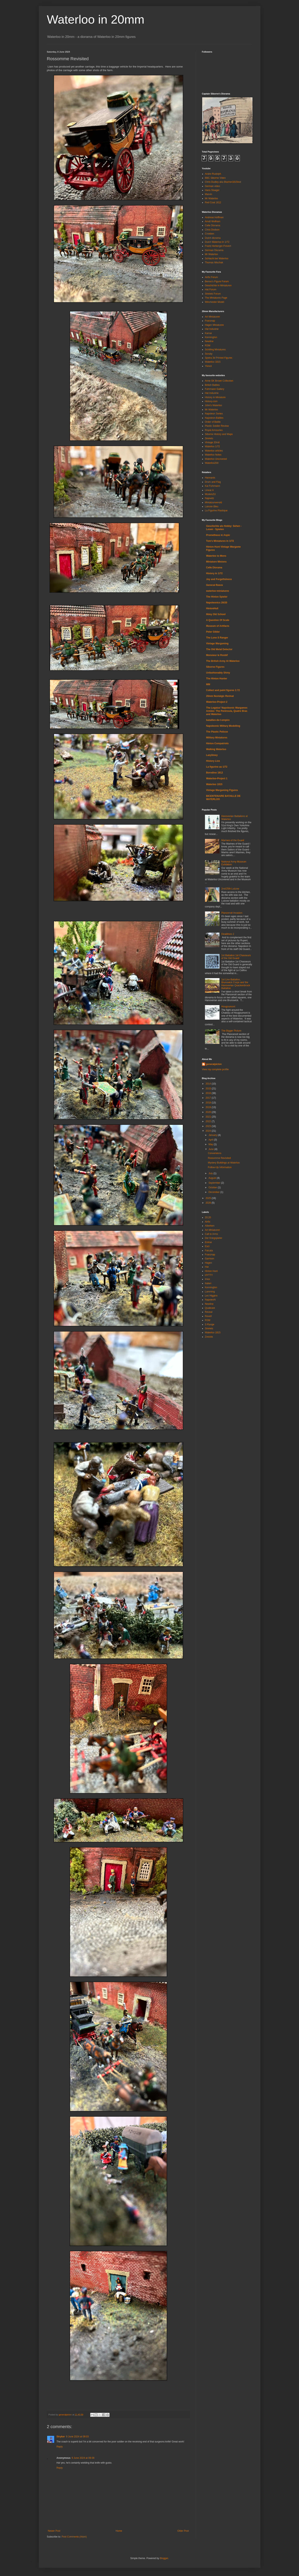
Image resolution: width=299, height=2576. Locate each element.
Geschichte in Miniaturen (218, 285)
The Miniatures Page (216, 297)
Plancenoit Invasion (231, 912)
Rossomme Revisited (219, 1158)
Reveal (208, 1312)
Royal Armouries (214, 430)
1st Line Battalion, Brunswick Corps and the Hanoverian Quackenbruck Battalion (235, 984)
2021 (209, 1116)
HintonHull (212, 608)
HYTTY (209, 1275)
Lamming (210, 1291)
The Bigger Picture (231, 1030)
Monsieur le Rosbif (217, 655)
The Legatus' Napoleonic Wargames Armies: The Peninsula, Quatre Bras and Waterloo (226, 711)
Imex (207, 1279)
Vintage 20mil (212, 442)
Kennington (211, 337)
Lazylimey (212, 755)
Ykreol (208, 366)
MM (208, 684)
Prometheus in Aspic (218, 535)
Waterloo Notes (213, 454)
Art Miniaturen (212, 316)
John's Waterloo (213, 405)
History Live (213, 761)
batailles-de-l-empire (218, 720)
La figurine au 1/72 (216, 766)
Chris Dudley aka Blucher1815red (223, 182)
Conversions (214, 1153)
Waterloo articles (214, 450)
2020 (209, 1112)
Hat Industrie (212, 329)
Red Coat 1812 (213, 202)
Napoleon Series (214, 413)
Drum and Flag (213, 482)
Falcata (209, 1250)
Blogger (164, 2558)
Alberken (209, 1225)
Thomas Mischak (214, 262)
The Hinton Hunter (216, 678)
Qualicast (210, 1308)
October (213, 1187)
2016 (209, 1093)
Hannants (210, 477)
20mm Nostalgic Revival (220, 696)
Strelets (209, 438)
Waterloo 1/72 (212, 446)
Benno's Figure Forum (217, 281)
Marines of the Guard (232, 840)
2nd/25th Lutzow (230, 888)
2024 (209, 1130)
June (211, 1149)
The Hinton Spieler (217, 596)
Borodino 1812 (214, 772)
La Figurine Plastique (216, 510)
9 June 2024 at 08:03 (77, 2436)
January (213, 1135)
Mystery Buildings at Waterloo (224, 1162)
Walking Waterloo (216, 749)
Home (119, 2530)
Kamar (208, 333)
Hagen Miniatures (214, 325)
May (211, 1144)
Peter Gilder (213, 631)
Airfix (207, 1221)
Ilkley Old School (216, 614)
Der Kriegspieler (213, 1238)
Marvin (208, 194)
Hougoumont (228, 1006)
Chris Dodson (212, 229)
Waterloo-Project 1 (217, 778)
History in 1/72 (214, 573)
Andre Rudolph (213, 173)
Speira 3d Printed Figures (218, 357)
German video (212, 186)
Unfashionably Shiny (218, 672)
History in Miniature (215, 397)
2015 (209, 1088)
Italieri (208, 1283)
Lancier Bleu (211, 506)
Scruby (208, 353)
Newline (209, 341)
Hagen (208, 1262)
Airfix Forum (211, 277)
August (212, 1178)
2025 (209, 1198)
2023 (209, 1126)
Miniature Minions (216, 561)
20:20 (208, 1217)
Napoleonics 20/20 (216, 602)
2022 (209, 1121)
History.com (211, 401)
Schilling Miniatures (215, 349)
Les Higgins (211, 1295)
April (211, 1139)
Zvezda (209, 1336)
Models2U (210, 494)
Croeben (209, 233)
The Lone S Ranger (217, 637)
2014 (209, 1083)
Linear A (209, 490)
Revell (208, 1316)
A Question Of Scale (217, 620)
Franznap (210, 320)
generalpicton (214, 1064)
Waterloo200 (212, 463)
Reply (60, 2446)
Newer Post (54, 2530)
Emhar (208, 1242)
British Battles (212, 385)
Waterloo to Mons (216, 555)
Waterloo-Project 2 (217, 702)
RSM (207, 345)
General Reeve (214, 585)
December (214, 1192)
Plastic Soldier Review (217, 425)
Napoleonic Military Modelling (223, 725)
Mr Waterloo (211, 198)
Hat (207, 1266)
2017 (209, 1097)
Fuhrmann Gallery (214, 389)
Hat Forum (210, 289)
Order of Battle (213, 421)
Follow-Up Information (219, 1167)
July (210, 1173)
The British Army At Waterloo (223, 661)
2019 (209, 1107)
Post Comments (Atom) (74, 2536)
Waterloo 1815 (213, 361)
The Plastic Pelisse (217, 731)
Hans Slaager (212, 190)
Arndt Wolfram (212, 221)
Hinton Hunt (211, 1271)
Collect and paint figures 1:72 (223, 690)
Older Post (183, 2530)
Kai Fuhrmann (212, 486)
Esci (207, 1246)
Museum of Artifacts (217, 626)
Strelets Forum (213, 293)
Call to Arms (211, 1234)
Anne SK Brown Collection (219, 380)
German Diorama (214, 250)
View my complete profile (215, 1069)
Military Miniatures (216, 737)
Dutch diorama (213, 238)
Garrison (209, 1258)
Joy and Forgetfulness (219, 579)
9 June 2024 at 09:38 (83, 2458)
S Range (209, 1324)
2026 (209, 1202)
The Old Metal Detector (219, 649)
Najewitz (209, 498)
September (214, 1182)
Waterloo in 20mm (96, 19)
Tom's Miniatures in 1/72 (220, 541)
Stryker (61, 2436)
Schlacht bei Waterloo (216, 258)
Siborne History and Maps (219, 434)
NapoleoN (210, 1299)
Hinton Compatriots (217, 743)
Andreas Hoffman (214, 217)
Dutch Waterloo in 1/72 (217, 242)
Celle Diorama (212, 225)
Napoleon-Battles (214, 417)
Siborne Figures (215, 666)
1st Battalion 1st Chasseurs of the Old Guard (236, 957)
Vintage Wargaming (217, 643)
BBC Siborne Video (215, 177)
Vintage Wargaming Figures (222, 790)
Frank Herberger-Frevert (218, 246)
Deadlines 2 (227, 934)
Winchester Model (214, 302)
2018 (209, 1102)
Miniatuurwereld (213, 502)
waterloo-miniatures (217, 591)
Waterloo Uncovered (216, 459)
